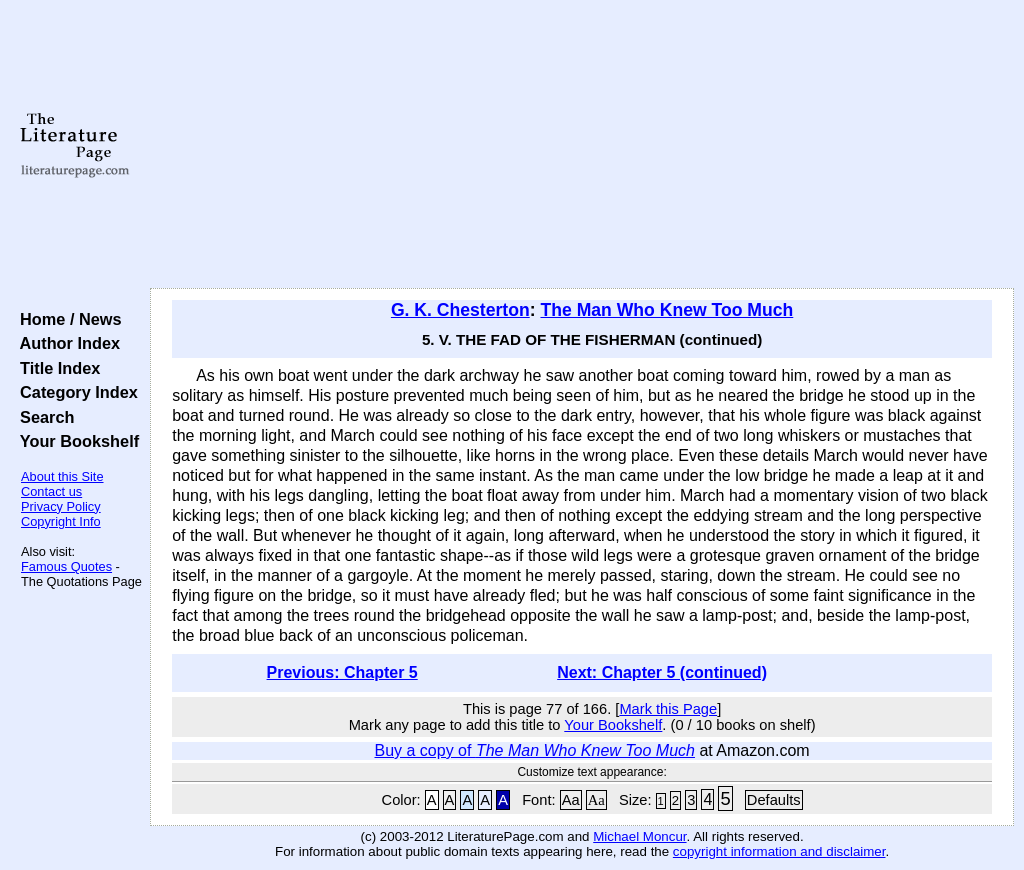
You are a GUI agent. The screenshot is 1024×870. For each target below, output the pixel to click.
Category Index (74, 392)
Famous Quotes (66, 566)
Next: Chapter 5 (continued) (662, 672)
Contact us (51, 491)
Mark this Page (668, 709)
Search (42, 417)
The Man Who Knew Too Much (666, 310)
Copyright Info (61, 521)
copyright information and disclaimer (779, 851)
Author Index (65, 343)
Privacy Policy (61, 506)
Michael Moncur (639, 836)
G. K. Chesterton (460, 310)
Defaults (774, 800)
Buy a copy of (535, 750)
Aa (571, 800)
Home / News (66, 319)
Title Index (55, 368)
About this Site (62, 476)
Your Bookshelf (75, 441)
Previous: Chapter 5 (342, 672)
